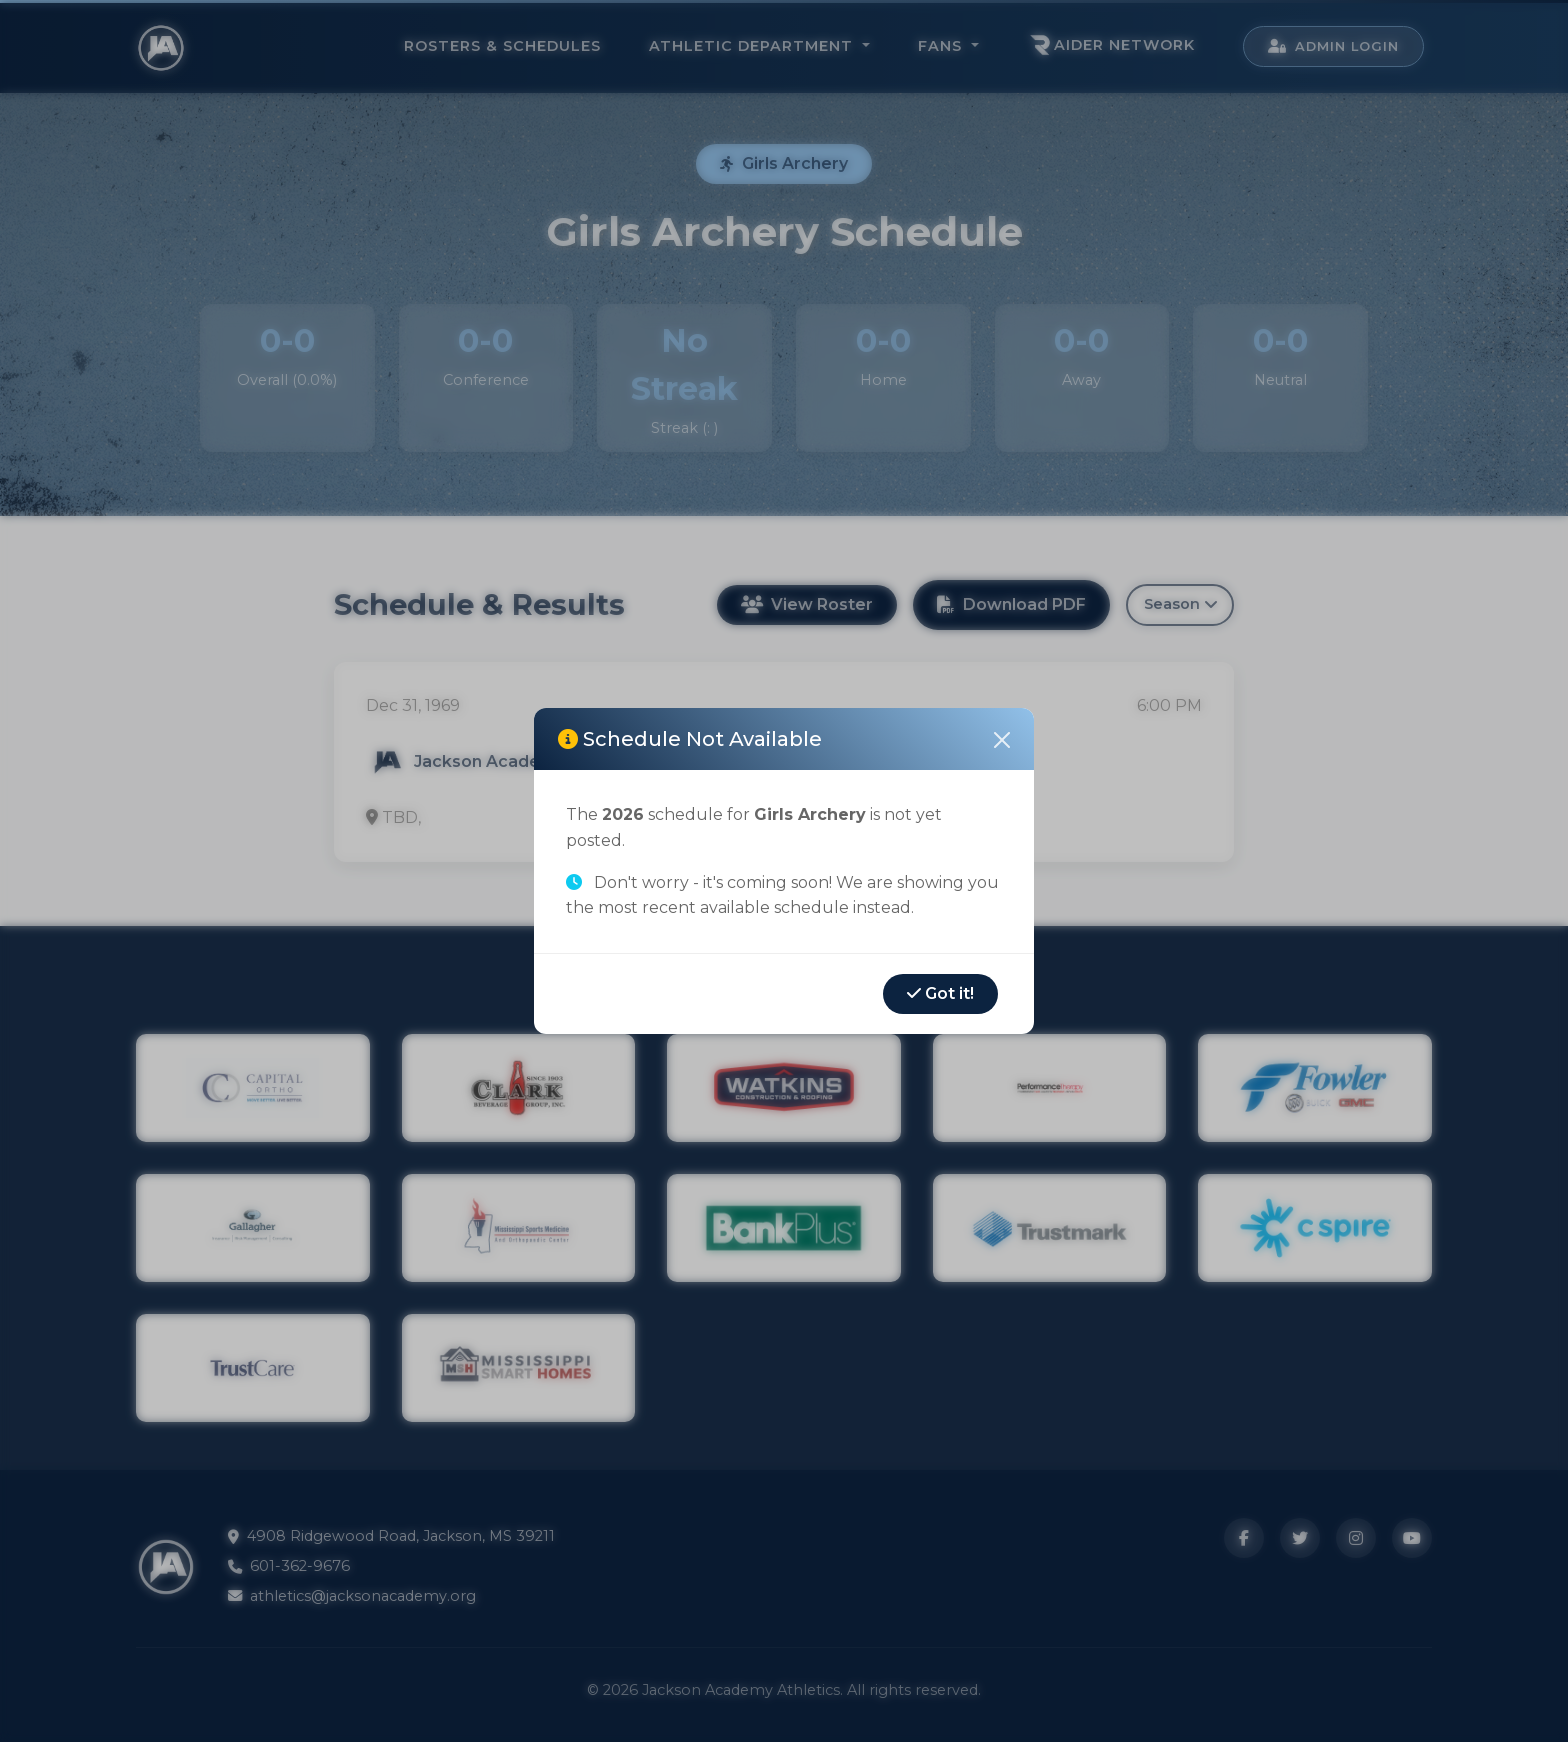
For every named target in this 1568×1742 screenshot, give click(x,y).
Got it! (940, 993)
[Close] (1002, 740)
